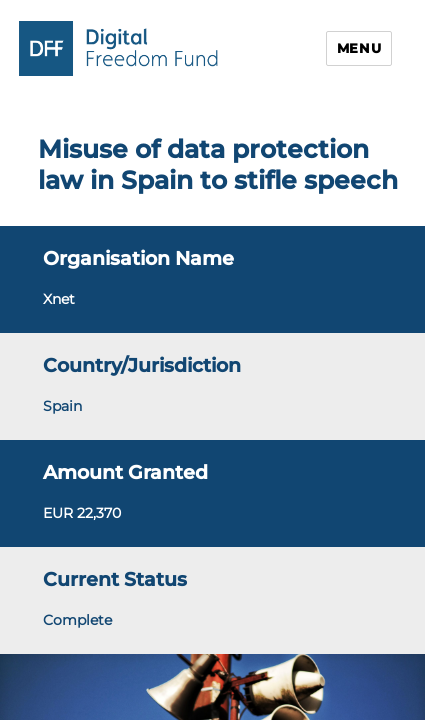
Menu (359, 48)
